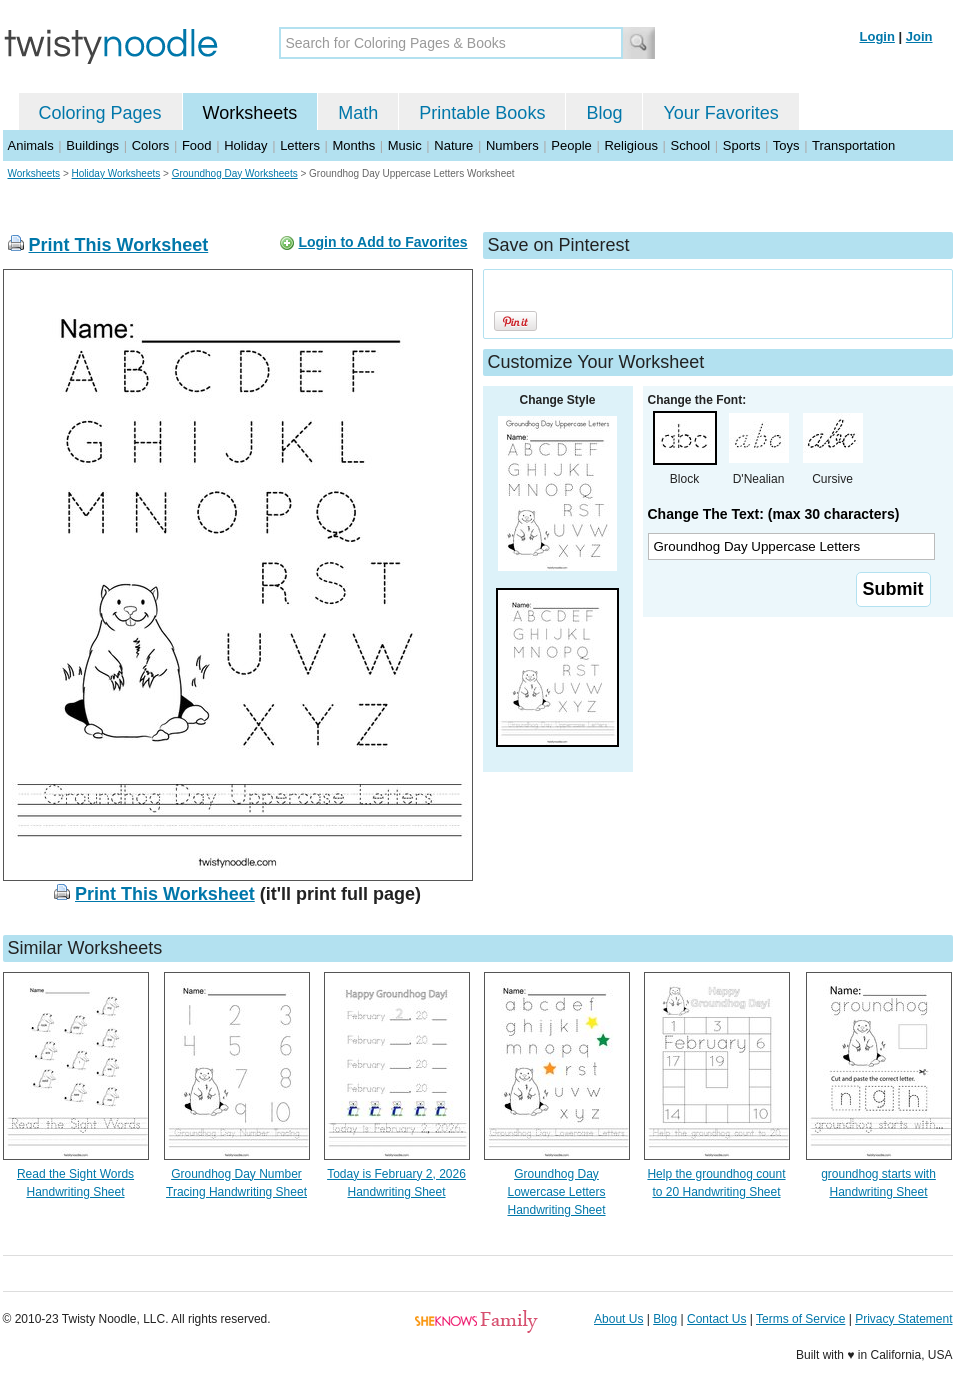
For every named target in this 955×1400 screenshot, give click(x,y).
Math (358, 113)
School (691, 145)
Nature (453, 145)
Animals (31, 145)
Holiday (245, 145)
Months (354, 145)
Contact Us (716, 1319)
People (571, 145)
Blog (604, 113)
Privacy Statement (903, 1319)
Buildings (92, 145)
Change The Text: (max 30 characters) (774, 514)
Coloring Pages (100, 113)
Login (877, 36)
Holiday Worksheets (116, 173)
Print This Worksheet (119, 245)
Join (919, 36)
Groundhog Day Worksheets (235, 173)
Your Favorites (720, 113)
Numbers (512, 145)
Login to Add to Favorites (382, 242)
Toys (786, 145)
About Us (618, 1319)
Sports (742, 145)
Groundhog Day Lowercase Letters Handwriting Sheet (556, 1192)
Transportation (853, 145)
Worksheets (250, 113)
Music (405, 145)
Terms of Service (800, 1319)
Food (197, 145)
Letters (300, 145)
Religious (630, 145)
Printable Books (482, 113)
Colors (151, 145)
